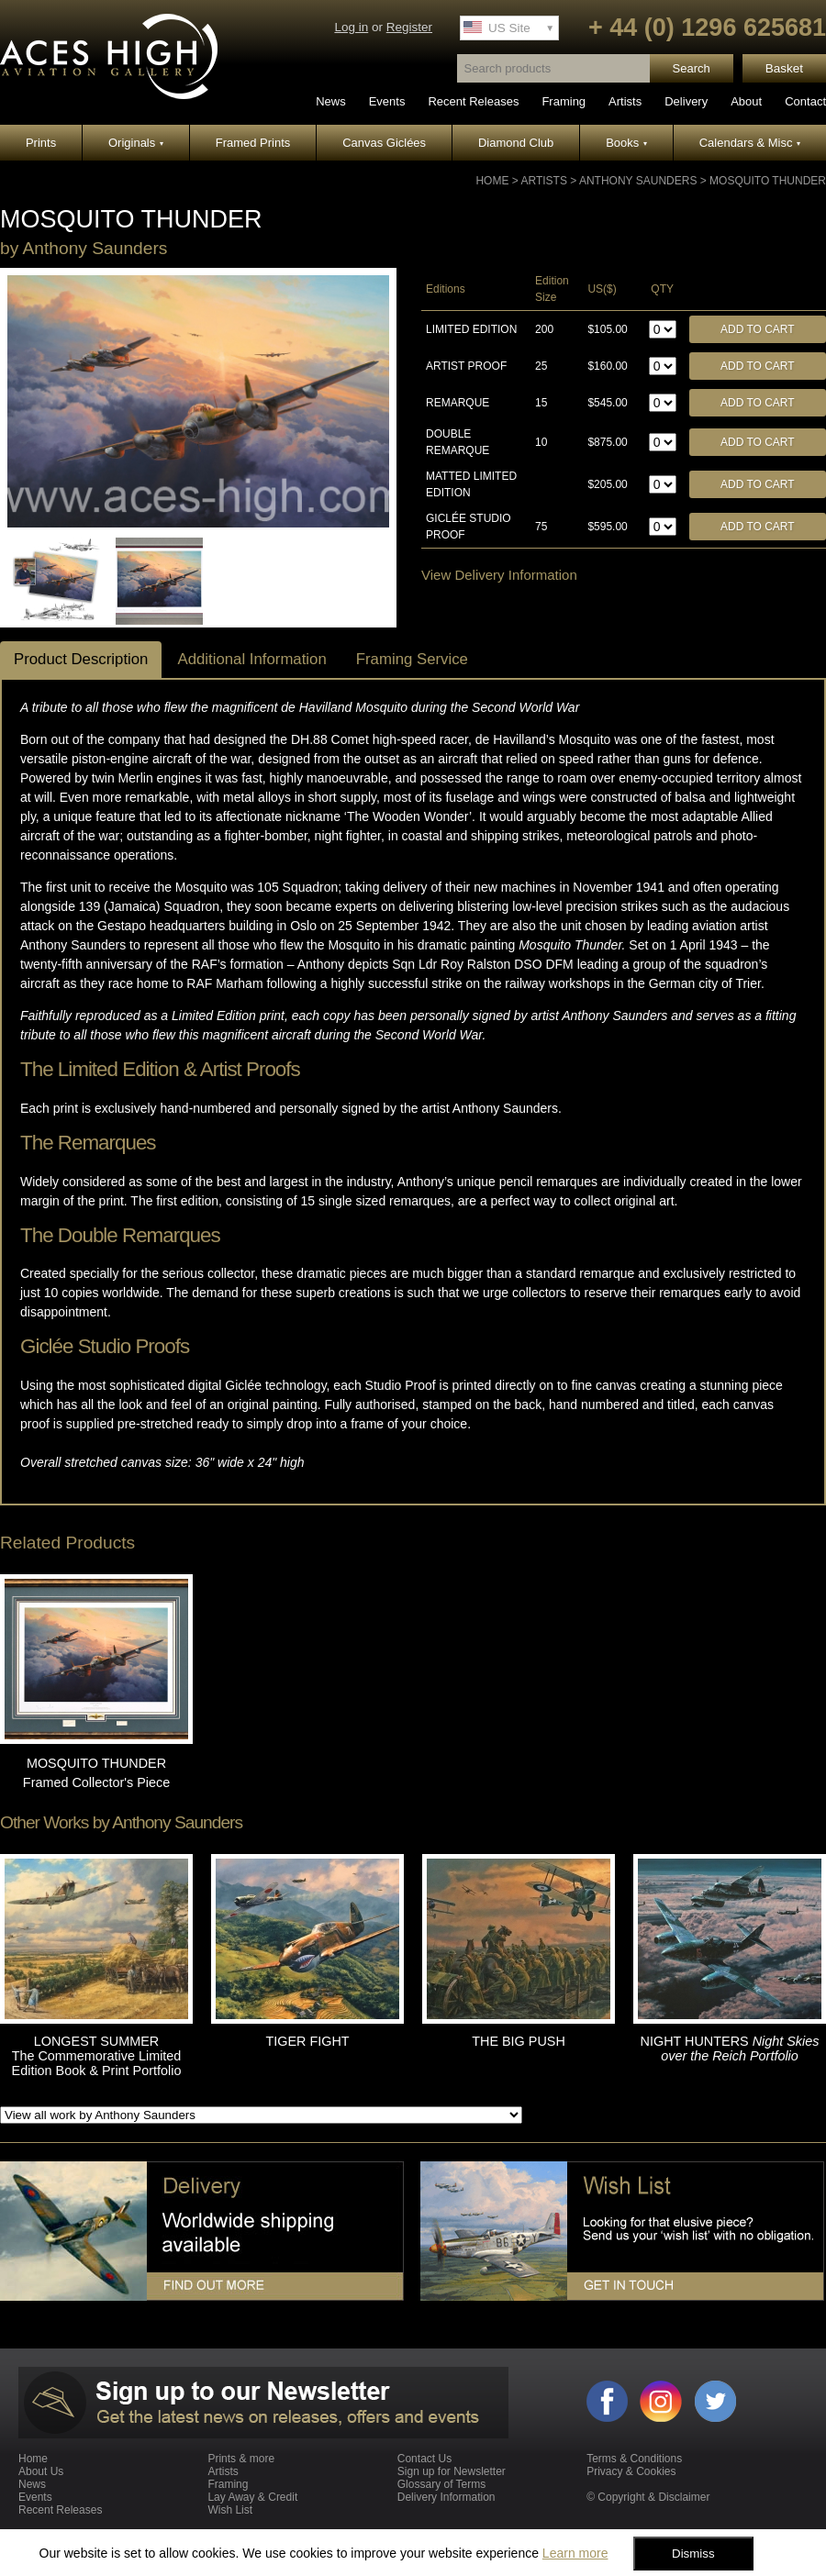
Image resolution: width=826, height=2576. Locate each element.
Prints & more (240, 2458)
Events (387, 101)
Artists (625, 101)
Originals (135, 143)
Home (491, 180)
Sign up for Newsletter (451, 2471)
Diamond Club (515, 143)
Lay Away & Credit (252, 2497)
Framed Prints (253, 143)
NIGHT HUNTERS (730, 2048)
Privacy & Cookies (630, 2471)
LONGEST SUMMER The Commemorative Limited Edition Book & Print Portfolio (97, 2056)
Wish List (229, 2510)
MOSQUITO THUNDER (767, 180)
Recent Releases (473, 101)
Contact (805, 101)
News (331, 101)
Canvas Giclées (384, 143)
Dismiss (693, 2553)
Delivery (686, 101)
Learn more (575, 2553)
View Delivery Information (499, 575)
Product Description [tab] (81, 659)
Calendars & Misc (749, 143)
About (746, 101)
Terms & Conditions (634, 2458)
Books (626, 143)
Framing (563, 101)
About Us (40, 2471)
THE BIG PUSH (518, 2041)
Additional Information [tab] (251, 659)
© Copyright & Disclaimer (647, 2497)
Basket (784, 68)
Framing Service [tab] (412, 659)
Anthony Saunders (638, 180)
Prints (41, 143)
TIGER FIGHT (307, 2041)
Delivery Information (446, 2497)
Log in (351, 27)
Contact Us (424, 2458)
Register (409, 27)
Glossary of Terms (441, 2484)
